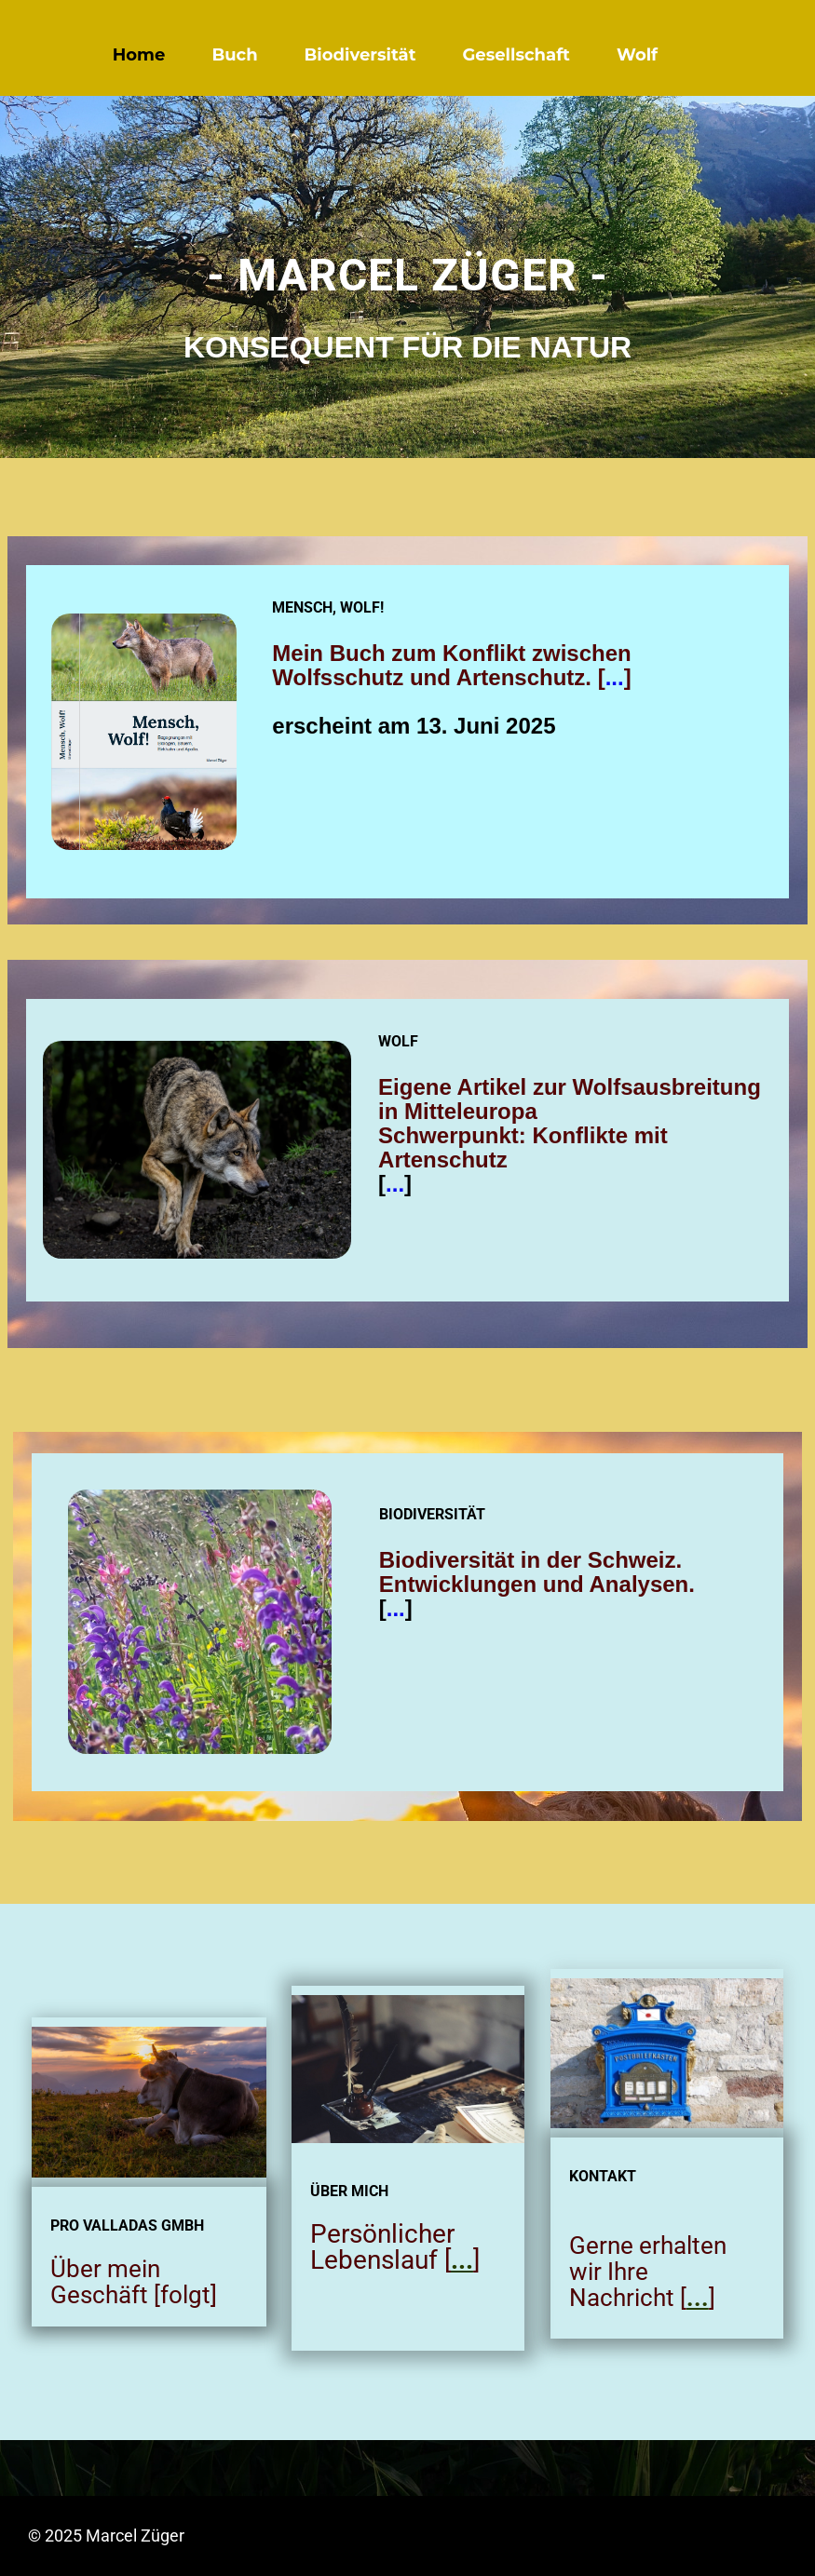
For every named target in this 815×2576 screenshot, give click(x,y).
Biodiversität (360, 55)
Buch (234, 55)
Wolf (637, 55)
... (614, 677)
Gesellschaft (515, 55)
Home (139, 55)
